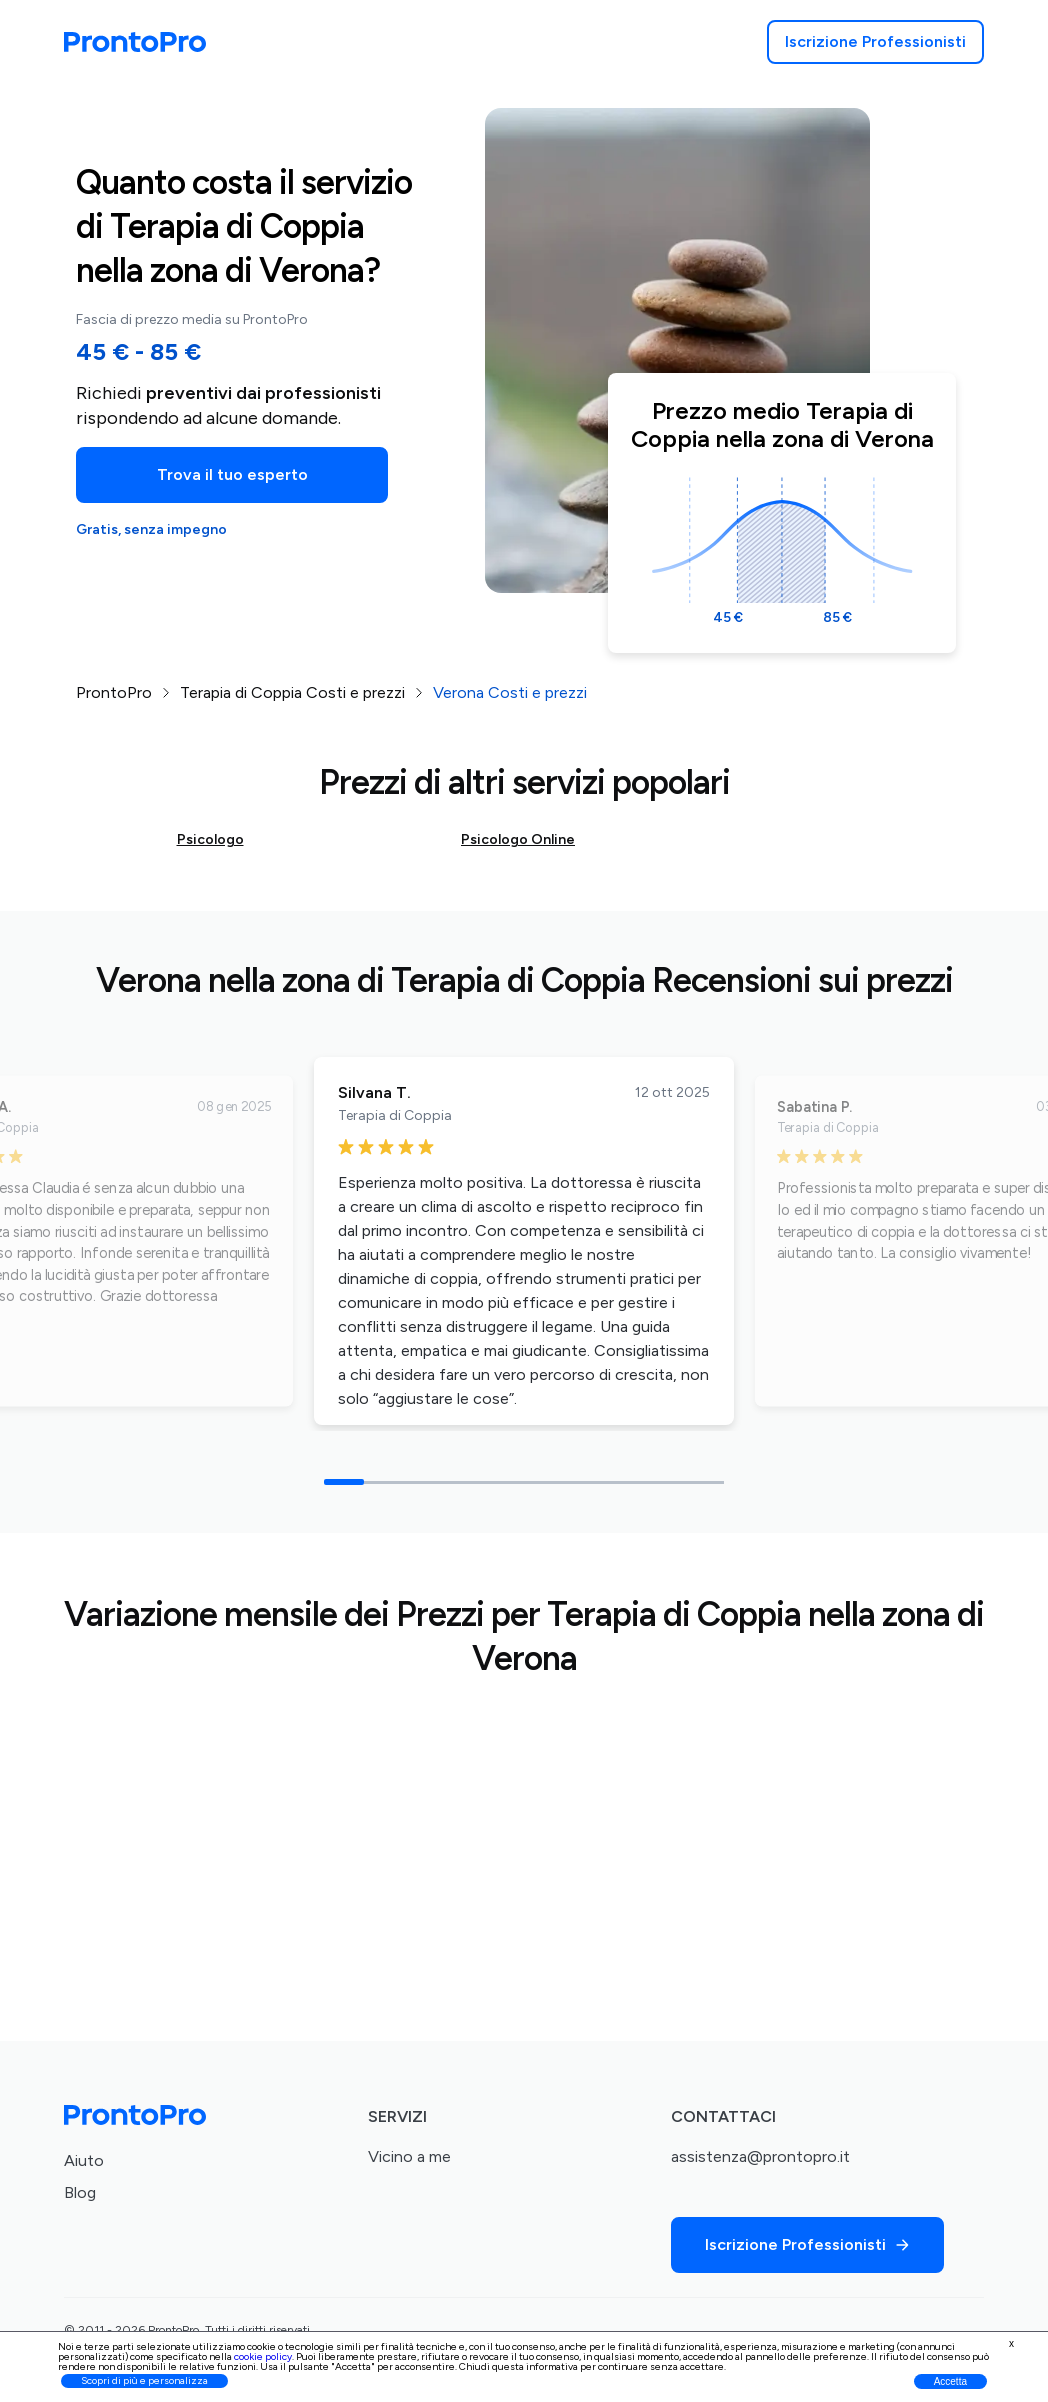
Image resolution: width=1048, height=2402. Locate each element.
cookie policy (263, 2356)
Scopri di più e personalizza (144, 2380)
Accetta (950, 2381)
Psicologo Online (518, 839)
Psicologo (210, 839)
